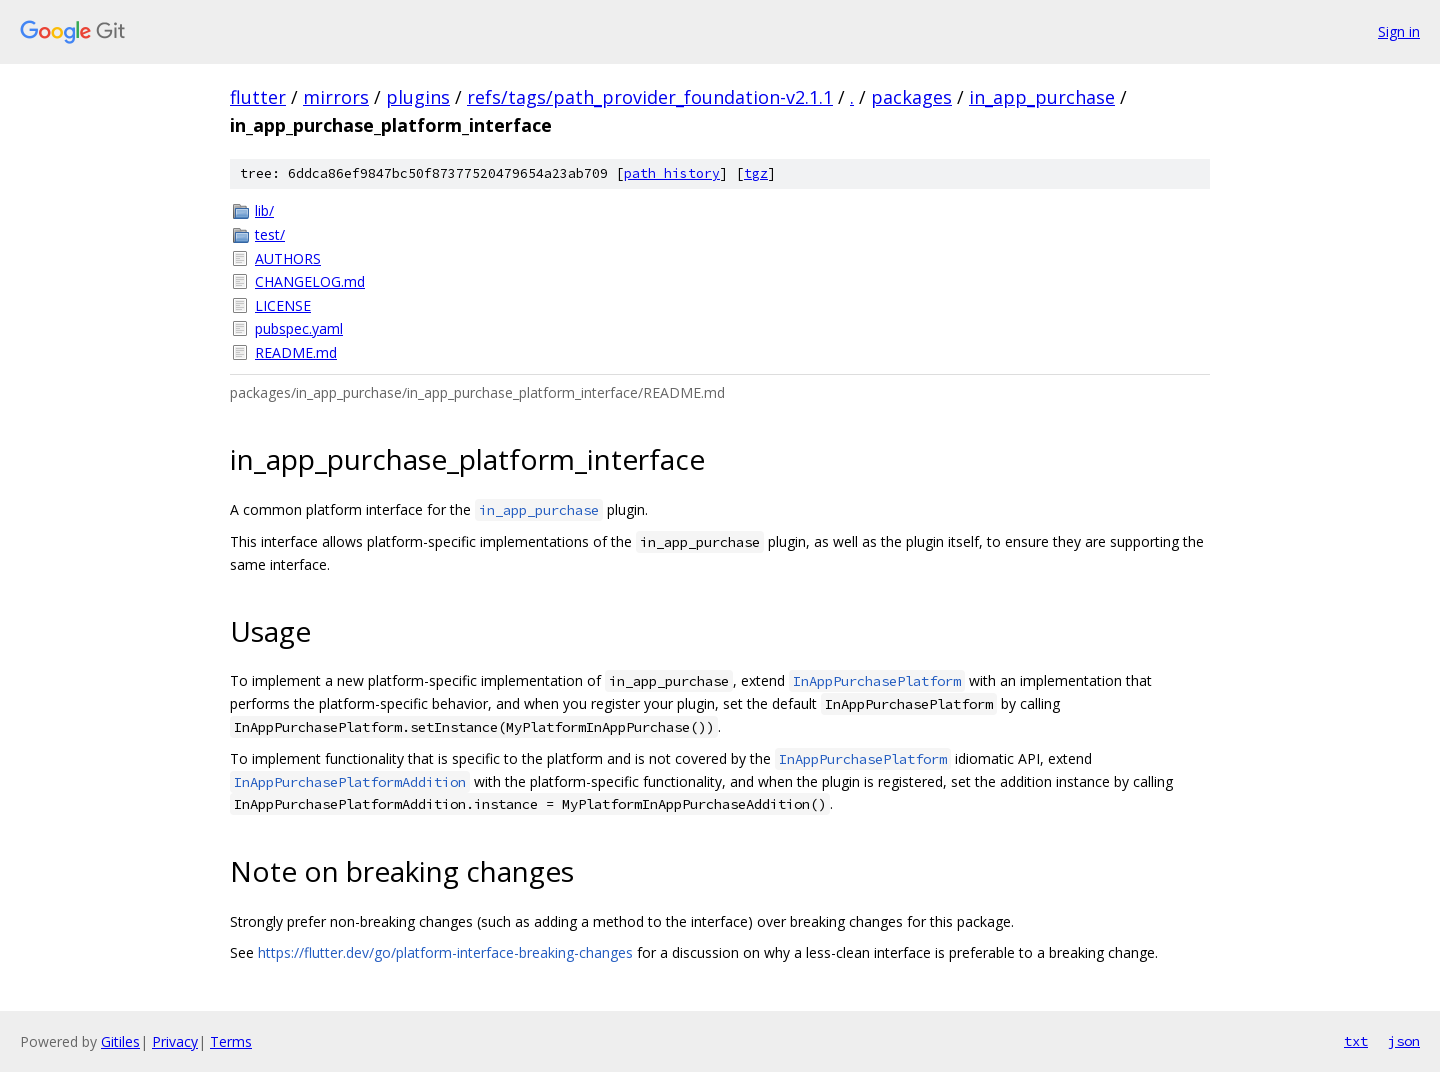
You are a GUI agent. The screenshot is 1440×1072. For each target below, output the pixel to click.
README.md (296, 352)
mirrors (336, 97)
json (1404, 1041)
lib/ (264, 210)
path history (672, 173)
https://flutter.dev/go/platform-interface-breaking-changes (445, 952)
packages (911, 97)
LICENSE (283, 305)
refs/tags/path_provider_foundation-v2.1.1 (650, 97)
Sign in (1399, 31)
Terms (231, 1041)
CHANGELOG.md (310, 281)
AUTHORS (288, 258)
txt (1356, 1041)
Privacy (175, 1041)
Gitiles (120, 1041)
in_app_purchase (1042, 97)
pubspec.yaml (299, 328)
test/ (270, 234)
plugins (418, 97)
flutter (258, 97)
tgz (756, 173)
